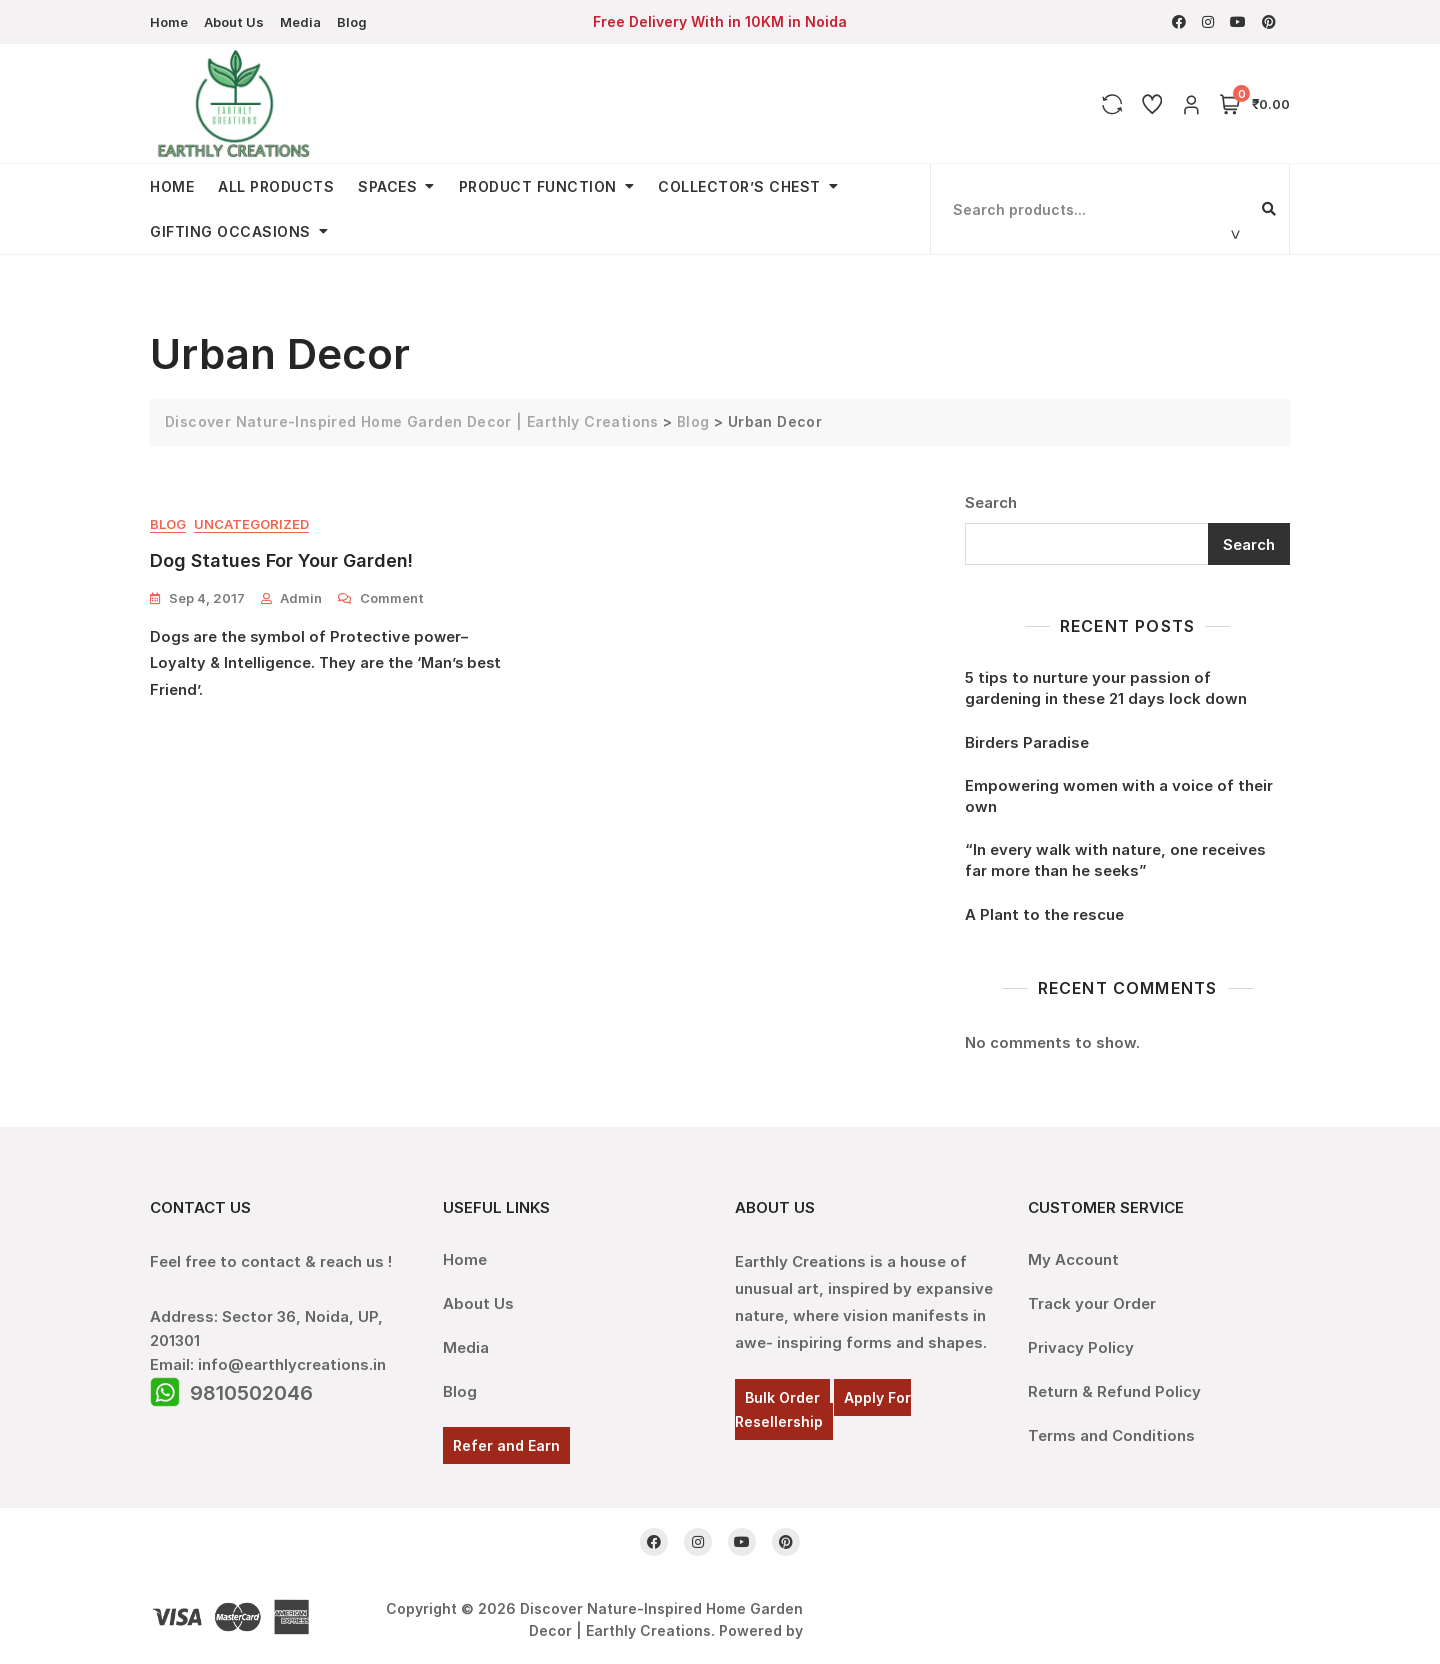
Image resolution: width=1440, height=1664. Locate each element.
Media (300, 22)
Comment (392, 597)
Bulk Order (782, 1397)
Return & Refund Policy (1114, 1391)
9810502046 (251, 1393)
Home (169, 22)
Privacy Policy (1081, 1347)
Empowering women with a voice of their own (1119, 796)
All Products (276, 186)
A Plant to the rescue (1044, 914)
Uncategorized (251, 524)
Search (991, 501)
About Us (234, 22)
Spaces (387, 186)
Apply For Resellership (823, 1409)
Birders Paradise (1027, 742)
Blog (352, 22)
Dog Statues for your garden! (281, 560)
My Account (1073, 1259)
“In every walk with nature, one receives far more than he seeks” (1115, 860)
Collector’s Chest (739, 186)
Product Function (538, 186)
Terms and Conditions (1111, 1435)
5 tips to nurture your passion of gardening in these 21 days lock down (1106, 688)
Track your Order (1092, 1303)
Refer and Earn (506, 1445)
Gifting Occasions (230, 231)
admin (301, 598)
